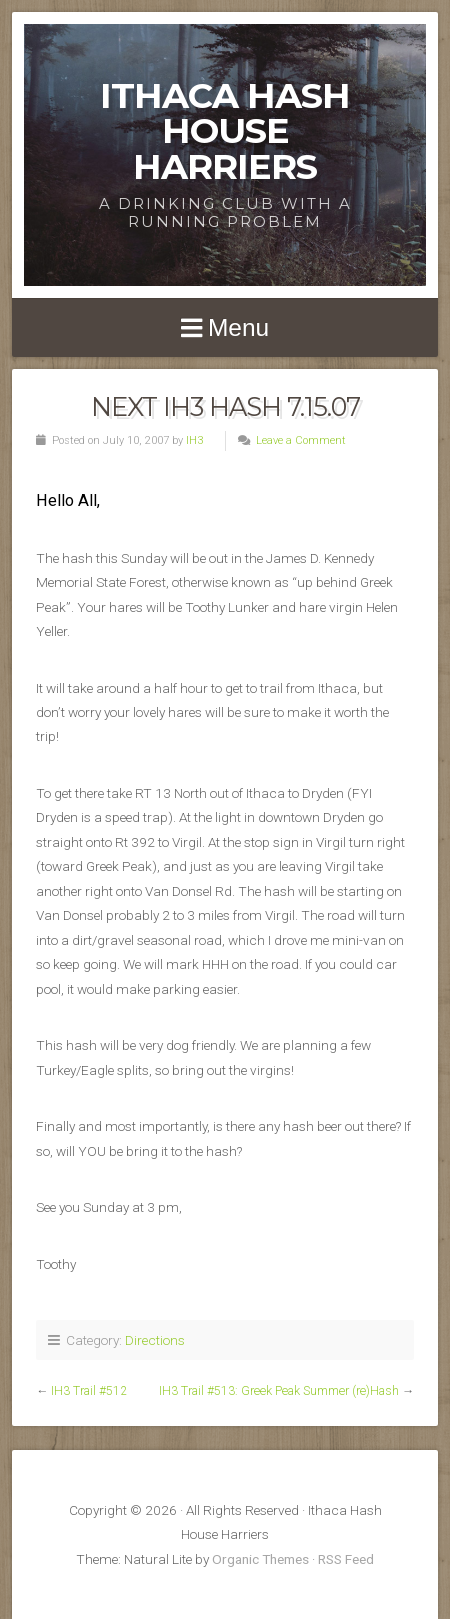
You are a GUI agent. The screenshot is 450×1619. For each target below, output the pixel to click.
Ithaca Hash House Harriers (225, 131)
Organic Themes (260, 1559)
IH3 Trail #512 (89, 1391)
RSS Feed (346, 1559)
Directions (155, 1340)
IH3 (194, 440)
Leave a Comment (301, 440)
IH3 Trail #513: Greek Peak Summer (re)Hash (279, 1391)
